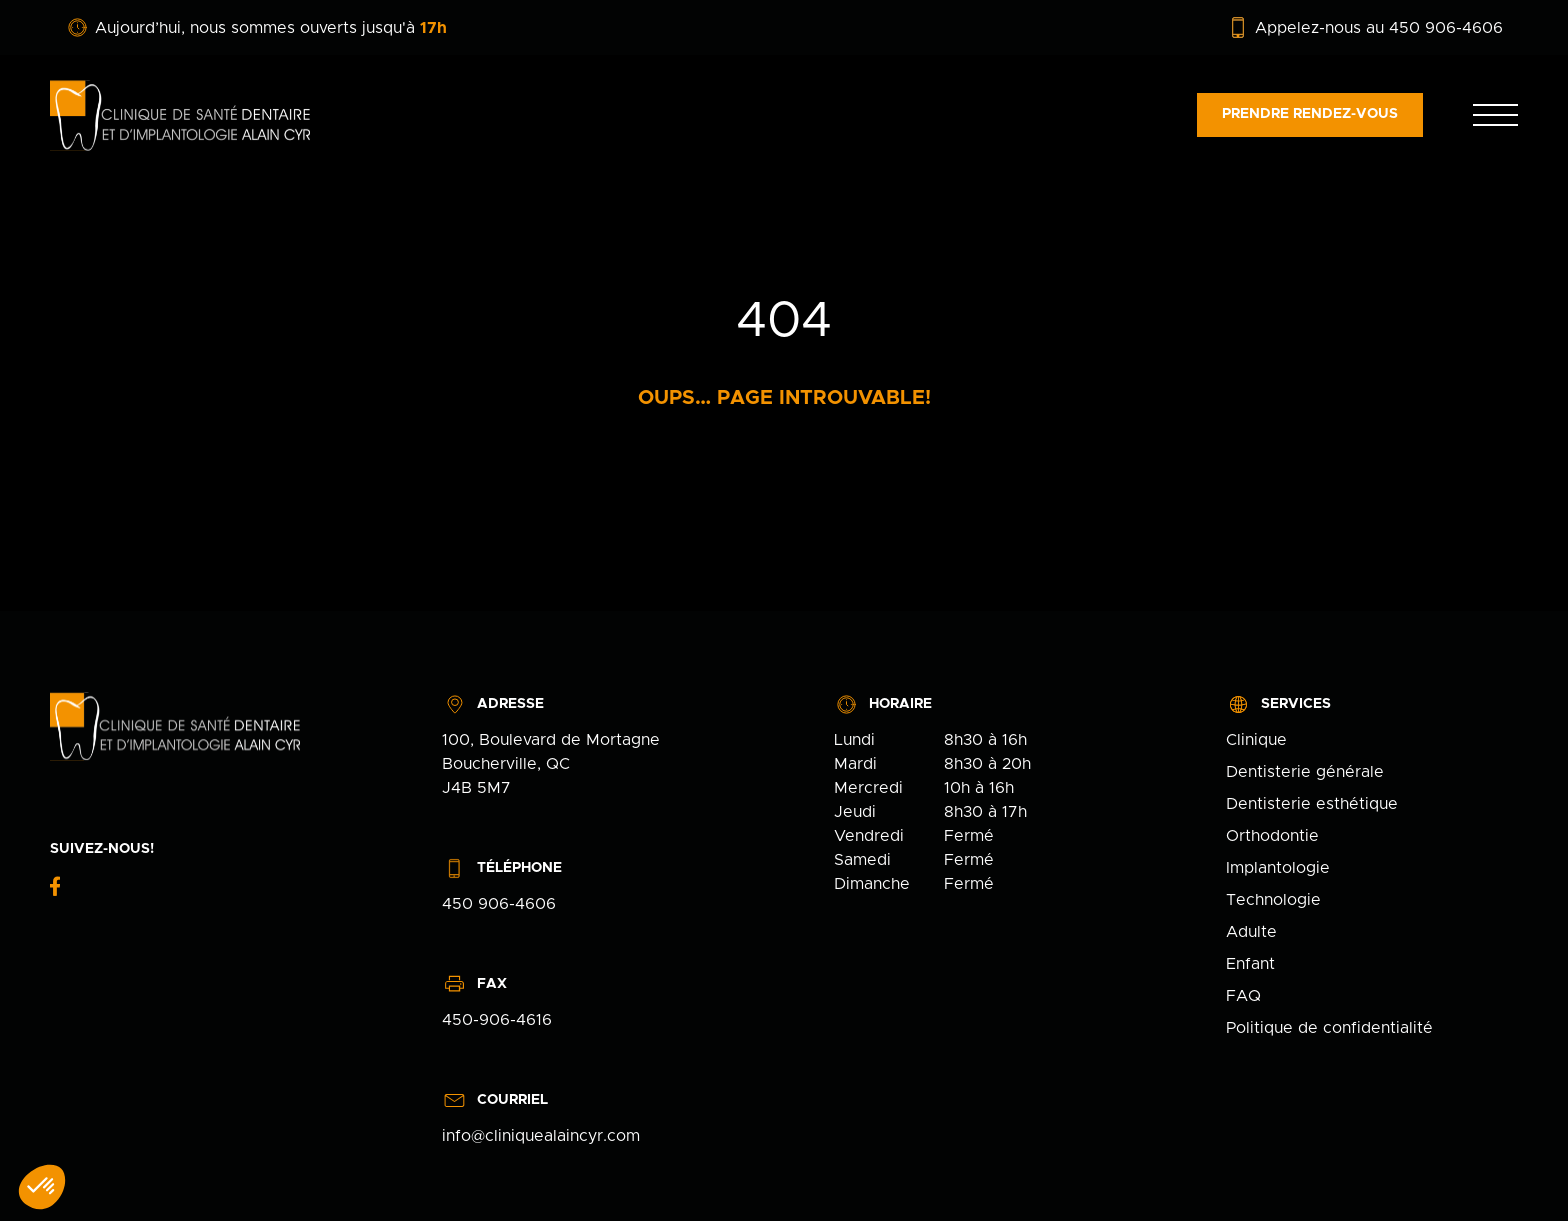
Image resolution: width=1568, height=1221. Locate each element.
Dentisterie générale (1305, 772)
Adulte (1251, 932)
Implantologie (1278, 868)
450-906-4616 (497, 1020)
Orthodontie (1272, 836)
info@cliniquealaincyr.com (541, 1136)
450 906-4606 (499, 904)
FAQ (1243, 996)
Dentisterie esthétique (1312, 804)
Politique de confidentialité (1329, 1028)
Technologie (1273, 900)
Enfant (1250, 964)
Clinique (1256, 740)
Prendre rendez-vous (1310, 114)
